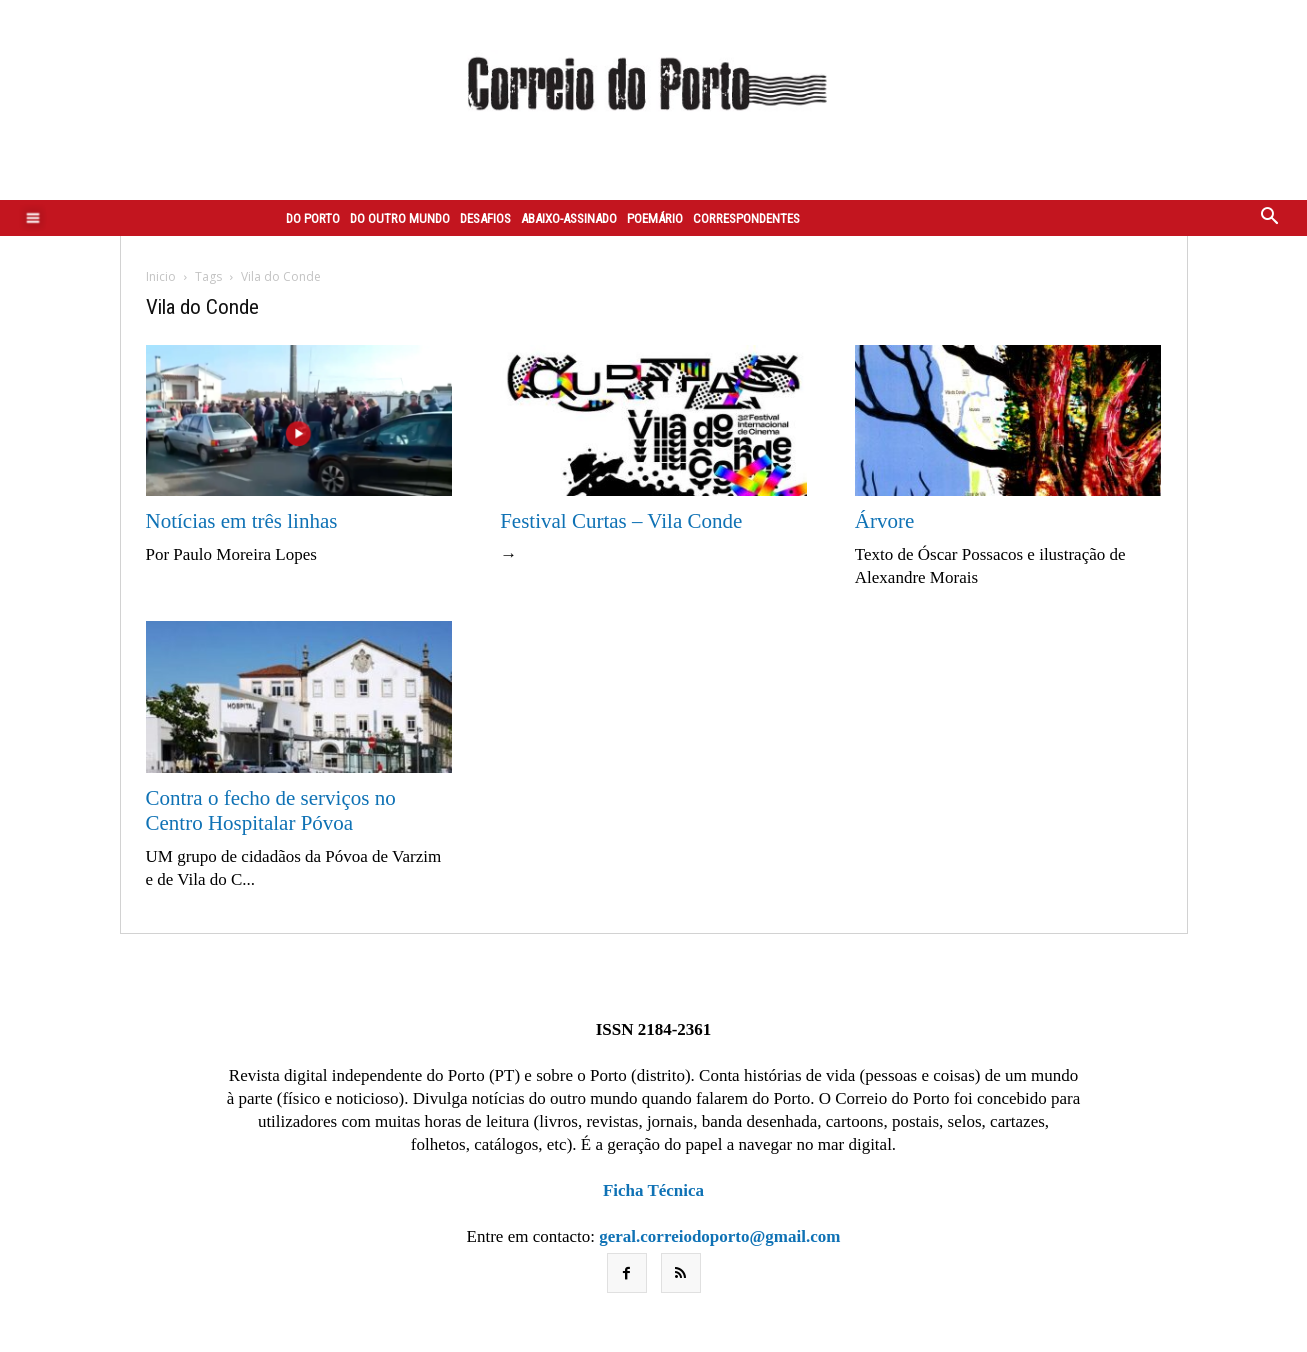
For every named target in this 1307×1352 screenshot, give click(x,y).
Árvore (884, 521)
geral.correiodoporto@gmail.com (719, 1236)
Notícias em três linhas (242, 521)
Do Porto (313, 218)
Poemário (655, 218)
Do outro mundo (400, 218)
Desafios (485, 218)
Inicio (161, 276)
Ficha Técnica (653, 1190)
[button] (1270, 218)
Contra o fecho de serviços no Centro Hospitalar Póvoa (271, 810)
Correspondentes (746, 218)
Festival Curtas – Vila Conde (621, 521)
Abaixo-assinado (569, 218)
